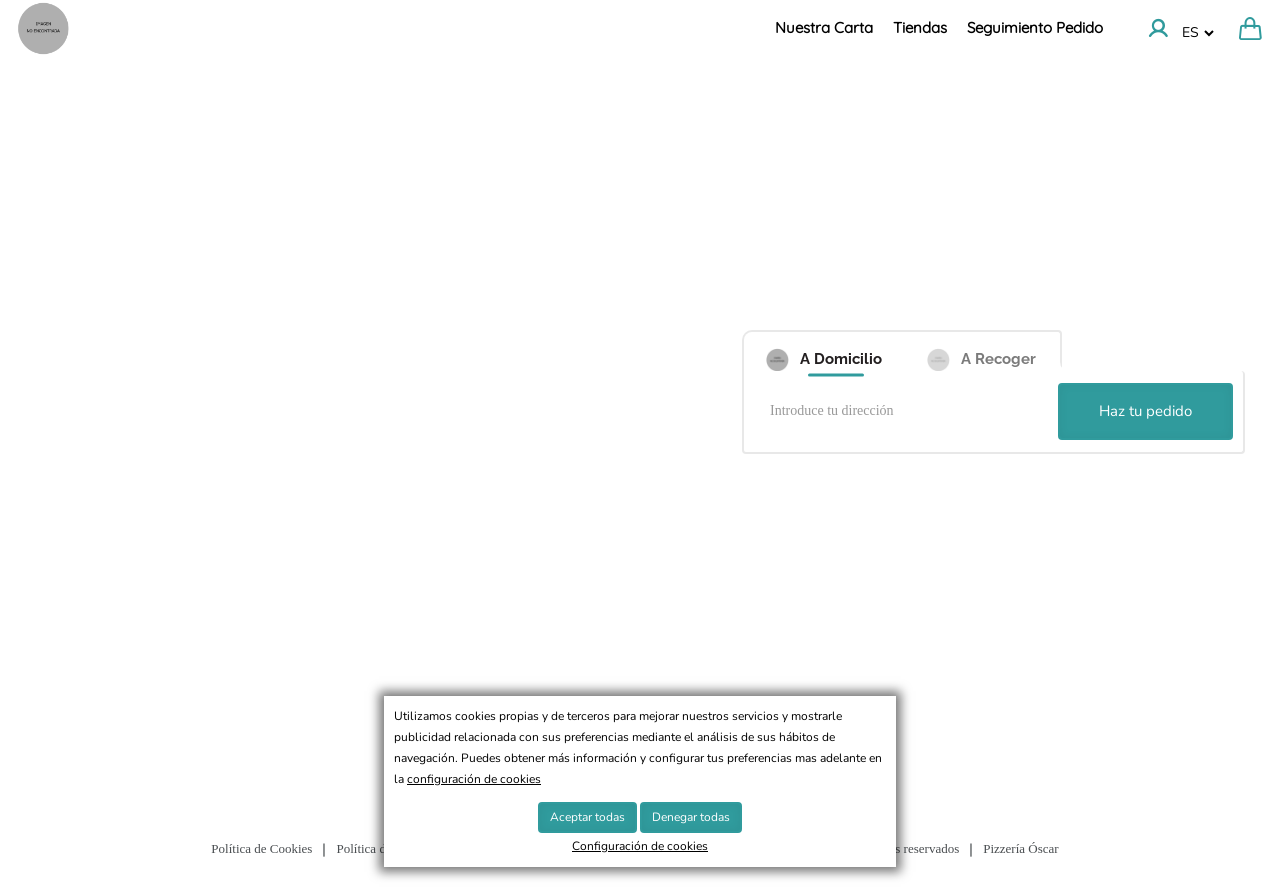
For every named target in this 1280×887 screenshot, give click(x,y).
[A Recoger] (982, 351)
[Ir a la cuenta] (1158, 28)
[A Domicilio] (822, 351)
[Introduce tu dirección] (904, 412)
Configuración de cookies (640, 846)
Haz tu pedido (1145, 411)
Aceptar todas (587, 817)
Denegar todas (691, 817)
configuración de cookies (474, 779)
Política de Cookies (261, 848)
